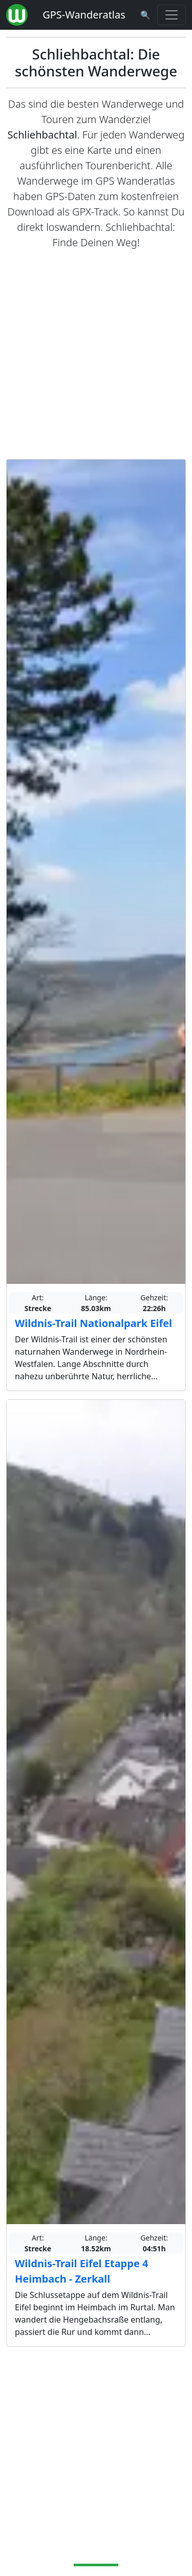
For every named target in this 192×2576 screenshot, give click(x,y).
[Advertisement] (96, 355)
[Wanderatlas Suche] (145, 15)
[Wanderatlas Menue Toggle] (171, 15)
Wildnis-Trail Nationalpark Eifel (93, 1323)
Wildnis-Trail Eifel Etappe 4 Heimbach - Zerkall (81, 2271)
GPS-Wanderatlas (83, 15)
